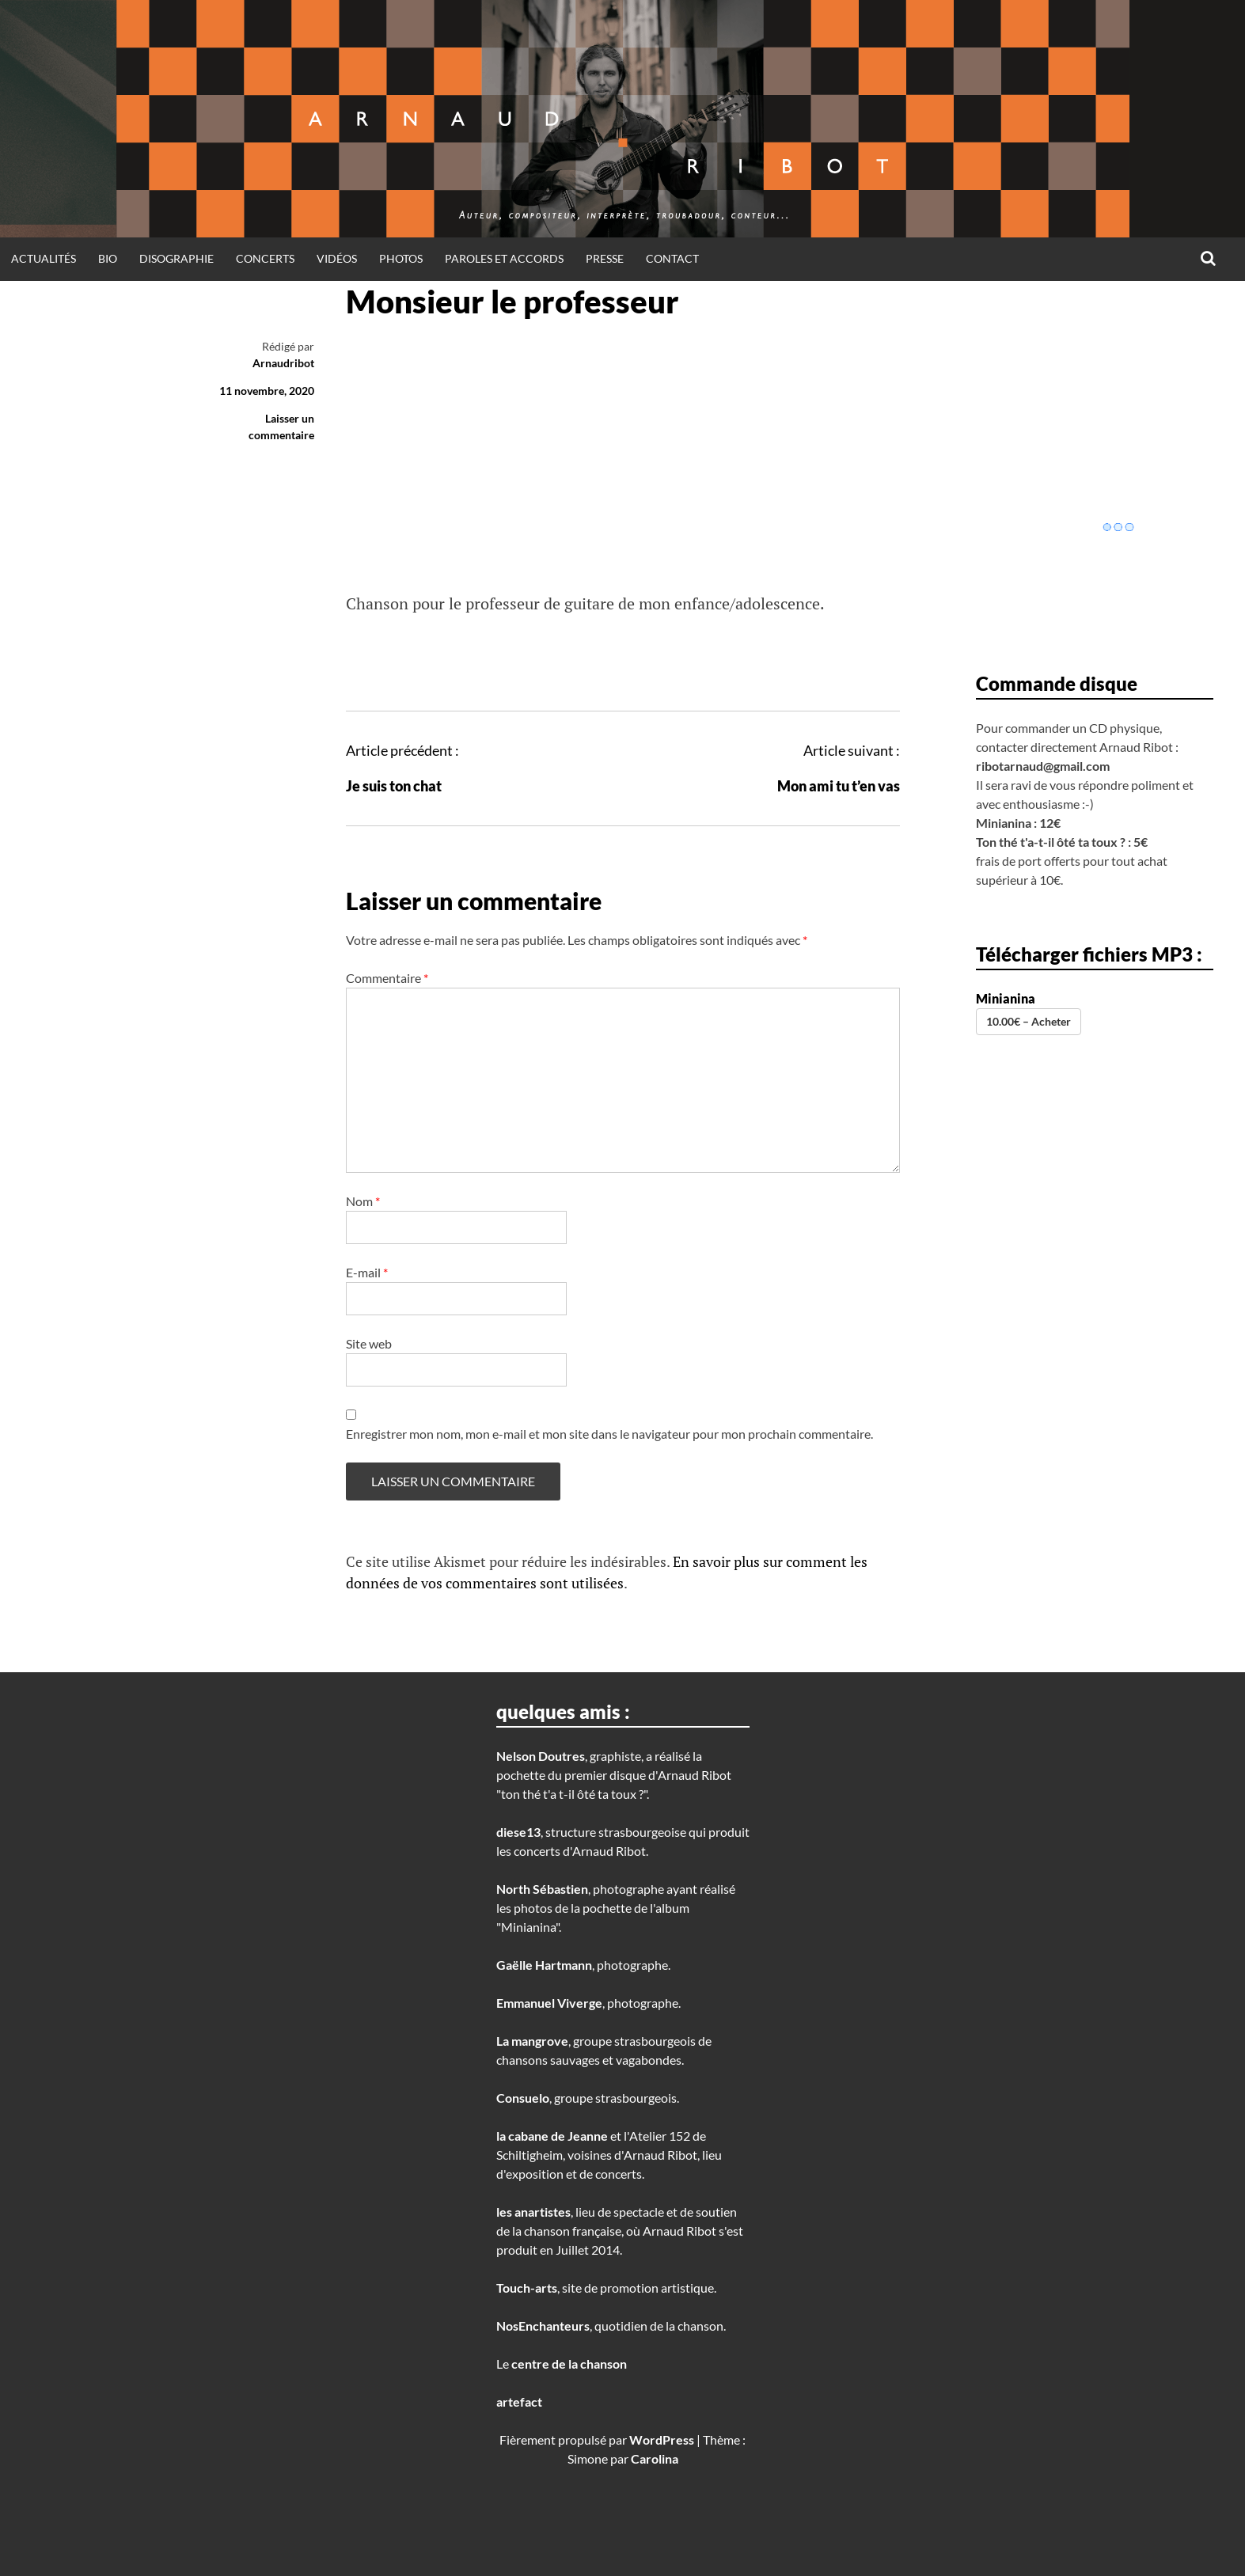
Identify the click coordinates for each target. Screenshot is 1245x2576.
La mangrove (532, 2040)
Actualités (43, 258)
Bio (107, 258)
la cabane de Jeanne (552, 2135)
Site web (369, 1343)
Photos (401, 258)
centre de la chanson (569, 2363)
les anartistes (533, 2211)
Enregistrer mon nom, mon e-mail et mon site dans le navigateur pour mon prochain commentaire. (609, 1433)
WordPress (661, 2439)
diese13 (518, 1831)
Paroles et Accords (504, 258)
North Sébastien (542, 1888)
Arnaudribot (283, 363)
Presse (605, 258)
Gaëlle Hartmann (544, 1964)
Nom (363, 1200)
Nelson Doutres (540, 1755)
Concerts (265, 258)
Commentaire (387, 977)
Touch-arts (526, 2287)
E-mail (367, 1272)
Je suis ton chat (394, 786)
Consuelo (522, 2097)
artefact (519, 2401)
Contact (672, 258)
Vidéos (337, 258)
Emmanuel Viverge (549, 2002)
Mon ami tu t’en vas (838, 786)
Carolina (654, 2458)
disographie (176, 258)
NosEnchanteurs (543, 2325)
